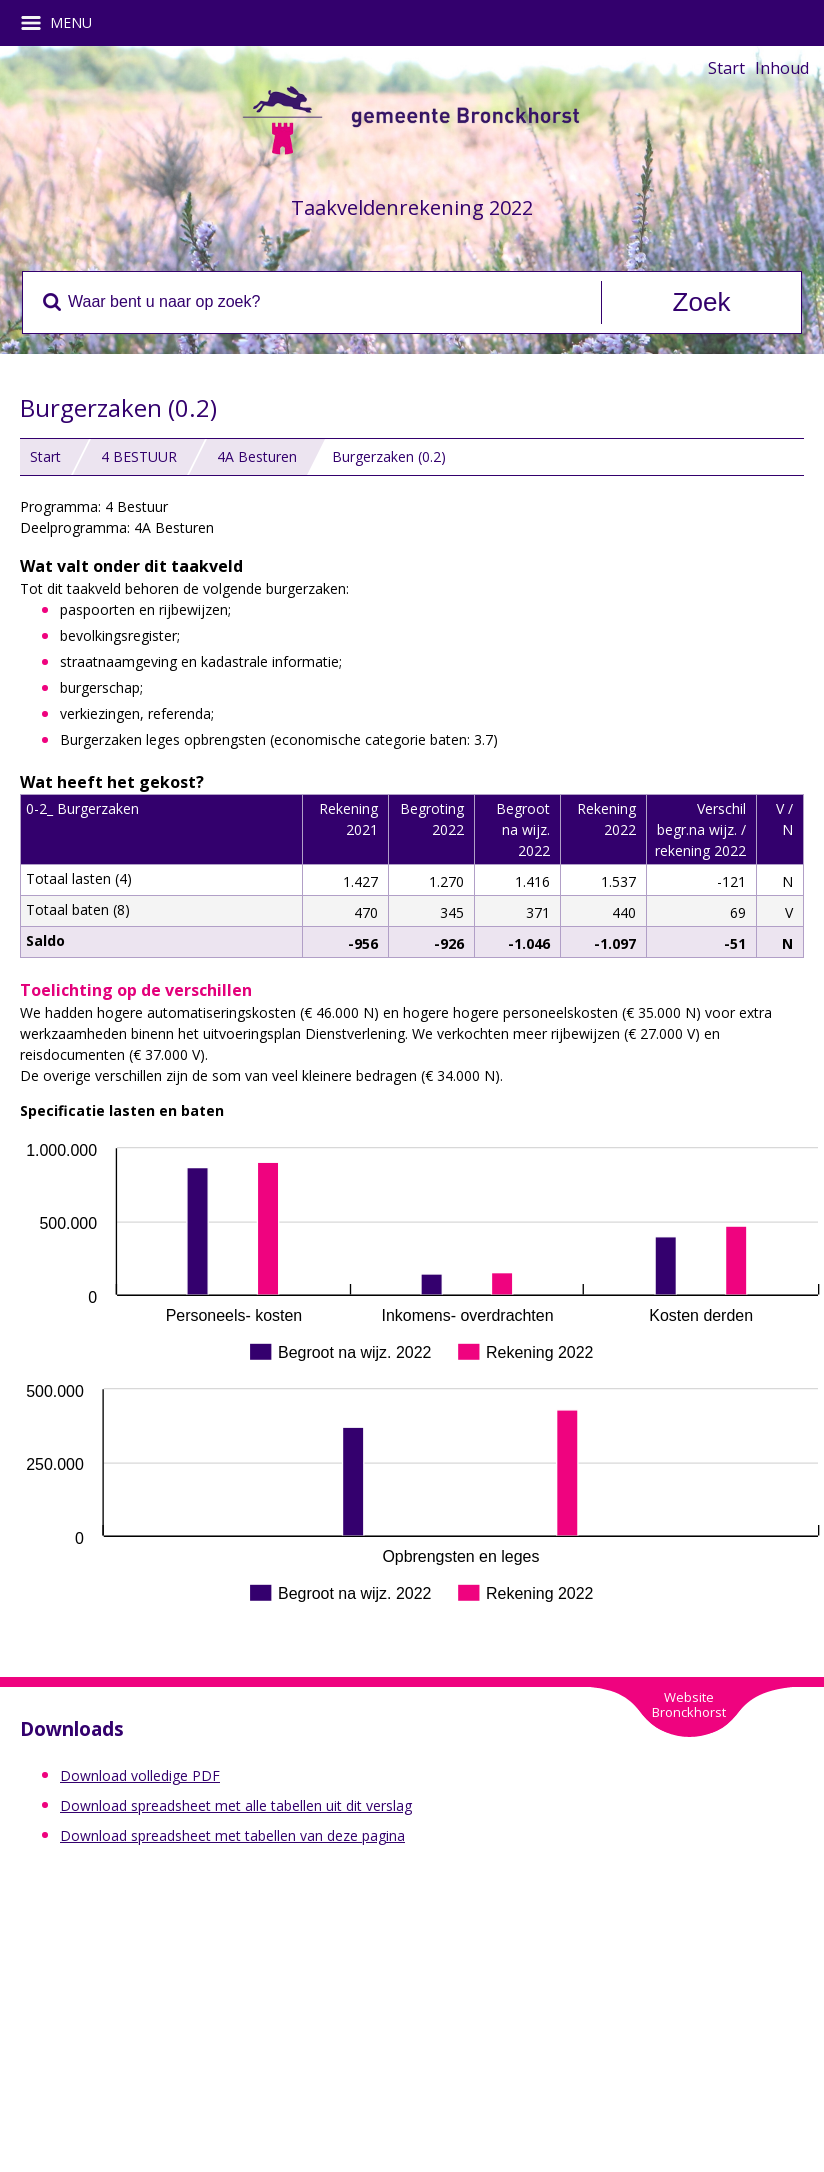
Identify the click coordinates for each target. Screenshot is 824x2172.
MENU (63, 23)
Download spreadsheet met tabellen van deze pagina (232, 1835)
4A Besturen (257, 456)
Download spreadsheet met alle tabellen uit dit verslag (236, 1805)
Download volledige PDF (140, 1775)
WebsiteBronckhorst (689, 1704)
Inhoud (782, 68)
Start (726, 68)
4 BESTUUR (139, 456)
